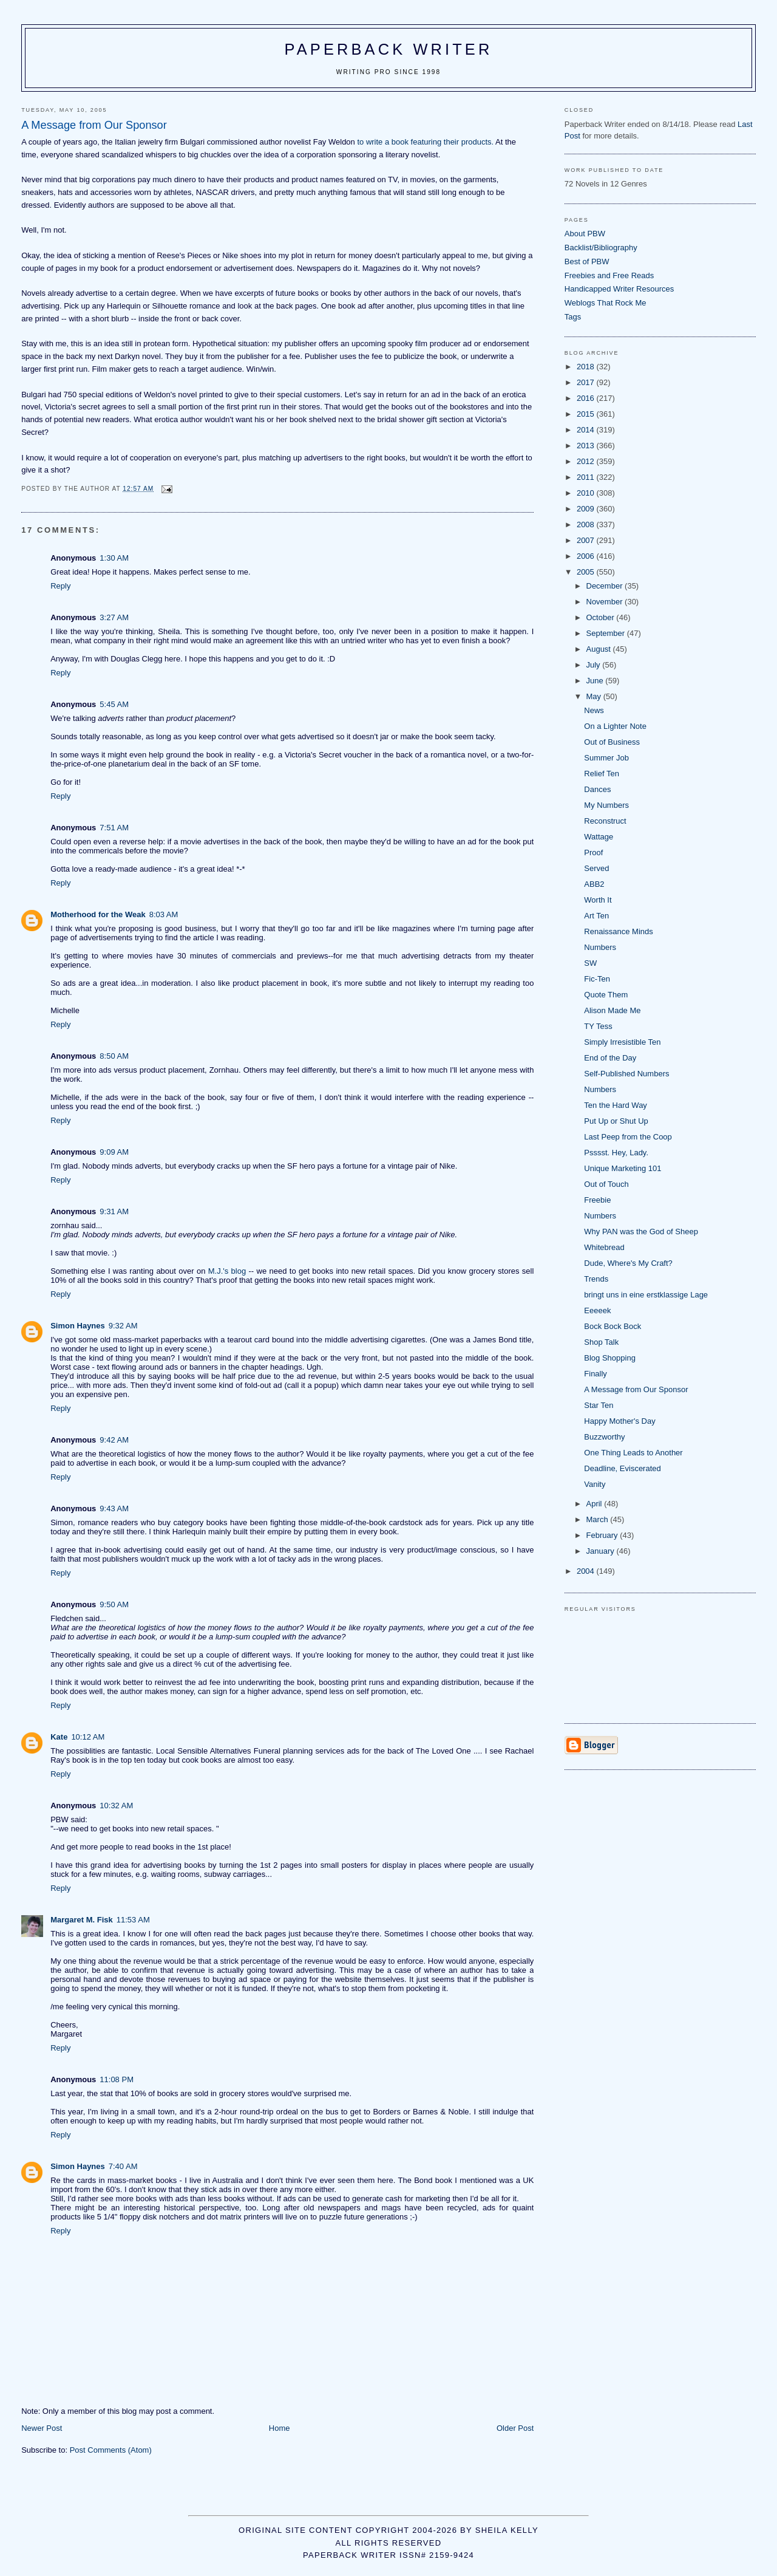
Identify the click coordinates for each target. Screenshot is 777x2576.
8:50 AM (114, 1056)
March (598, 1519)
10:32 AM (116, 1805)
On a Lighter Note (615, 726)
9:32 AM (123, 1325)
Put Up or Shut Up (616, 1121)
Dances (597, 789)
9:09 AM (114, 1151)
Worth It (597, 899)
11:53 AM (133, 1919)
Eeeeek (597, 1310)
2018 (587, 366)
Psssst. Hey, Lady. (616, 1152)
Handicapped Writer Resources (619, 288)
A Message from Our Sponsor (636, 1389)
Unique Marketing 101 (622, 1168)
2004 (587, 1571)
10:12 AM (87, 1736)
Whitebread (604, 1247)
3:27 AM (114, 617)
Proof (593, 852)
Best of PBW (587, 261)
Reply (60, 585)
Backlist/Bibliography (601, 247)
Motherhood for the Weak (97, 914)
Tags (573, 316)
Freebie (597, 1199)
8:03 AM (163, 914)
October (601, 617)
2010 (587, 492)
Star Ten (598, 1405)
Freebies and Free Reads (609, 275)
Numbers (600, 947)
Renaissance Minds (618, 931)
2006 (587, 556)
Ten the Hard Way (615, 1105)
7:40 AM (123, 2166)
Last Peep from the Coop (628, 1136)
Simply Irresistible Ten (622, 1042)
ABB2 (594, 884)
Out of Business (612, 741)
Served (596, 868)
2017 (587, 382)
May (594, 696)
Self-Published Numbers (626, 1073)
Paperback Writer (389, 49)
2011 (587, 477)
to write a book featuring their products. (425, 141)
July (594, 664)
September (606, 633)
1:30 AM (114, 557)
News (594, 710)
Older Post (515, 2428)
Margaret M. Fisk (81, 1919)
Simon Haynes (77, 1325)
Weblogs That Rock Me (605, 302)
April (595, 1503)
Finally (595, 1373)
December (605, 585)
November (605, 601)
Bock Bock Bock (612, 1326)
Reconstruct (605, 820)
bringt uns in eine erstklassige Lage (646, 1294)
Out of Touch (606, 1184)
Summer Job (606, 757)
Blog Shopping (610, 1357)
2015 (587, 414)
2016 (587, 398)
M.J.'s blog (227, 1271)
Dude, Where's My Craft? (628, 1263)
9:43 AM (114, 1508)
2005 (587, 571)
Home (279, 2428)
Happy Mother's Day (619, 1421)
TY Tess (598, 1026)
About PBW (585, 233)
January (601, 1551)
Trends (596, 1278)
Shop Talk (601, 1342)
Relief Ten (601, 773)
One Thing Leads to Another (633, 1452)
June (596, 680)
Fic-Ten (597, 978)
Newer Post (41, 2428)
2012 (587, 461)
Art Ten (596, 915)
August (599, 649)
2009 (587, 508)
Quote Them (606, 994)
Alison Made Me (612, 1010)
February (603, 1535)
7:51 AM (114, 827)
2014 (587, 429)
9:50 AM (114, 1604)
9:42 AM (114, 1439)
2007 (587, 540)
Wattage (598, 836)
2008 (587, 524)
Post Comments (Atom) (111, 2450)
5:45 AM (114, 704)
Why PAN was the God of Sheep (641, 1231)
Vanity (594, 1484)
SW (590, 963)
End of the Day (610, 1057)
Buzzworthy (604, 1436)
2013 (587, 445)
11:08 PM (117, 2079)
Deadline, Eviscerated (622, 1468)
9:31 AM (114, 1211)
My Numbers (606, 805)
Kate (58, 1736)
